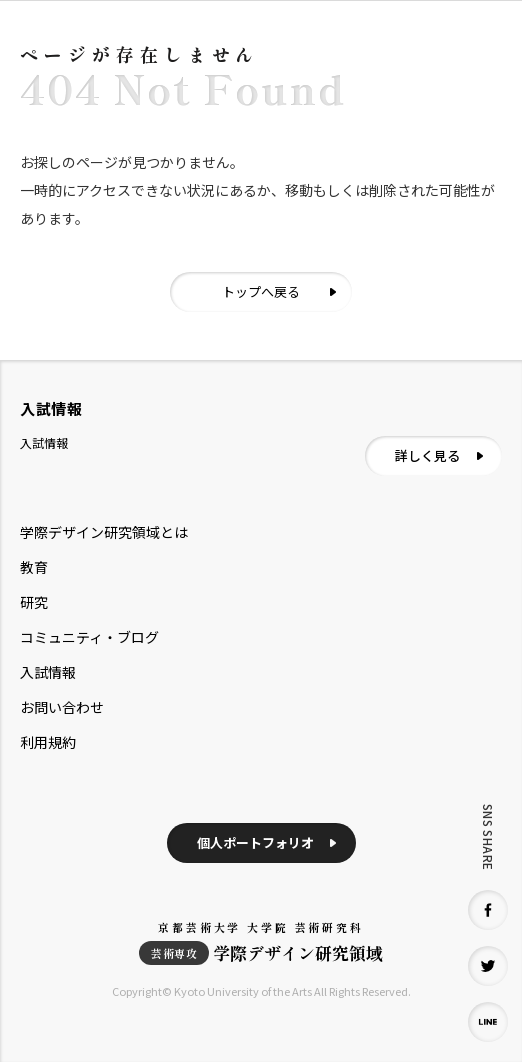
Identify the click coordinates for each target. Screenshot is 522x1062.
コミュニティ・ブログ (89, 637)
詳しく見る (427, 455)
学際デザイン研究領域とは (104, 532)
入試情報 (48, 672)
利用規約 (48, 742)
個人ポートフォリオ (255, 842)
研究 (34, 602)
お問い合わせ (62, 707)
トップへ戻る (261, 291)
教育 (34, 567)
